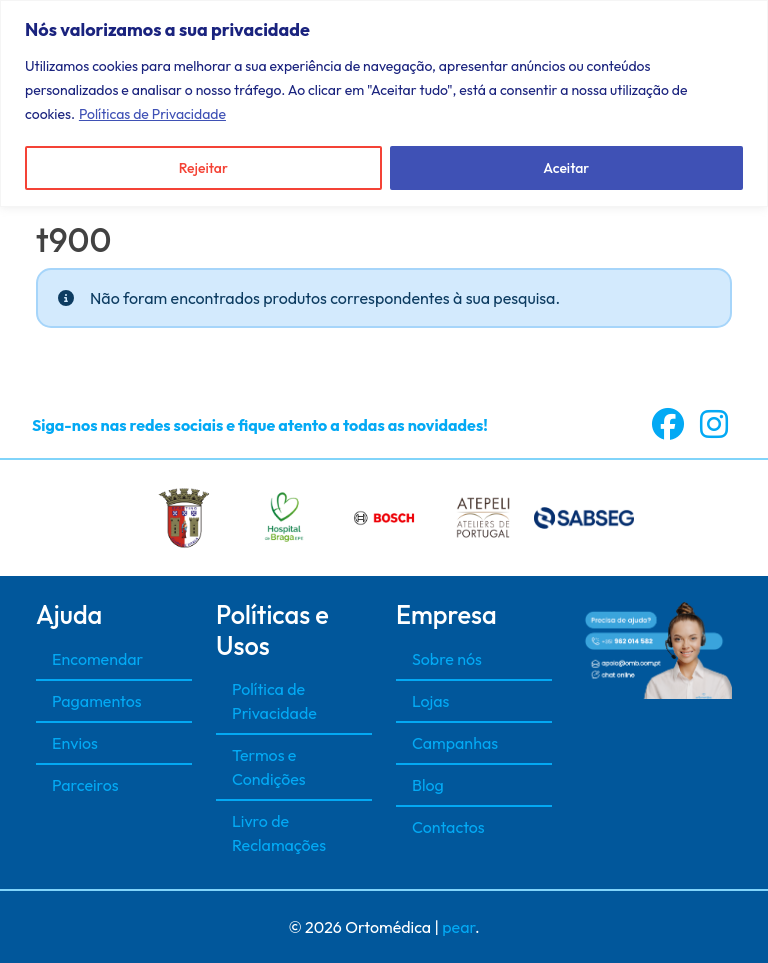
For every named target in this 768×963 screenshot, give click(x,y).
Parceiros (85, 785)
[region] (384, 103)
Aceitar (566, 168)
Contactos (448, 827)
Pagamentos (97, 701)
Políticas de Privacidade (152, 114)
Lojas (430, 701)
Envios (75, 743)
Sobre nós (447, 659)
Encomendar (97, 659)
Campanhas (455, 743)
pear (458, 927)
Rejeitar (203, 168)
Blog (428, 785)
